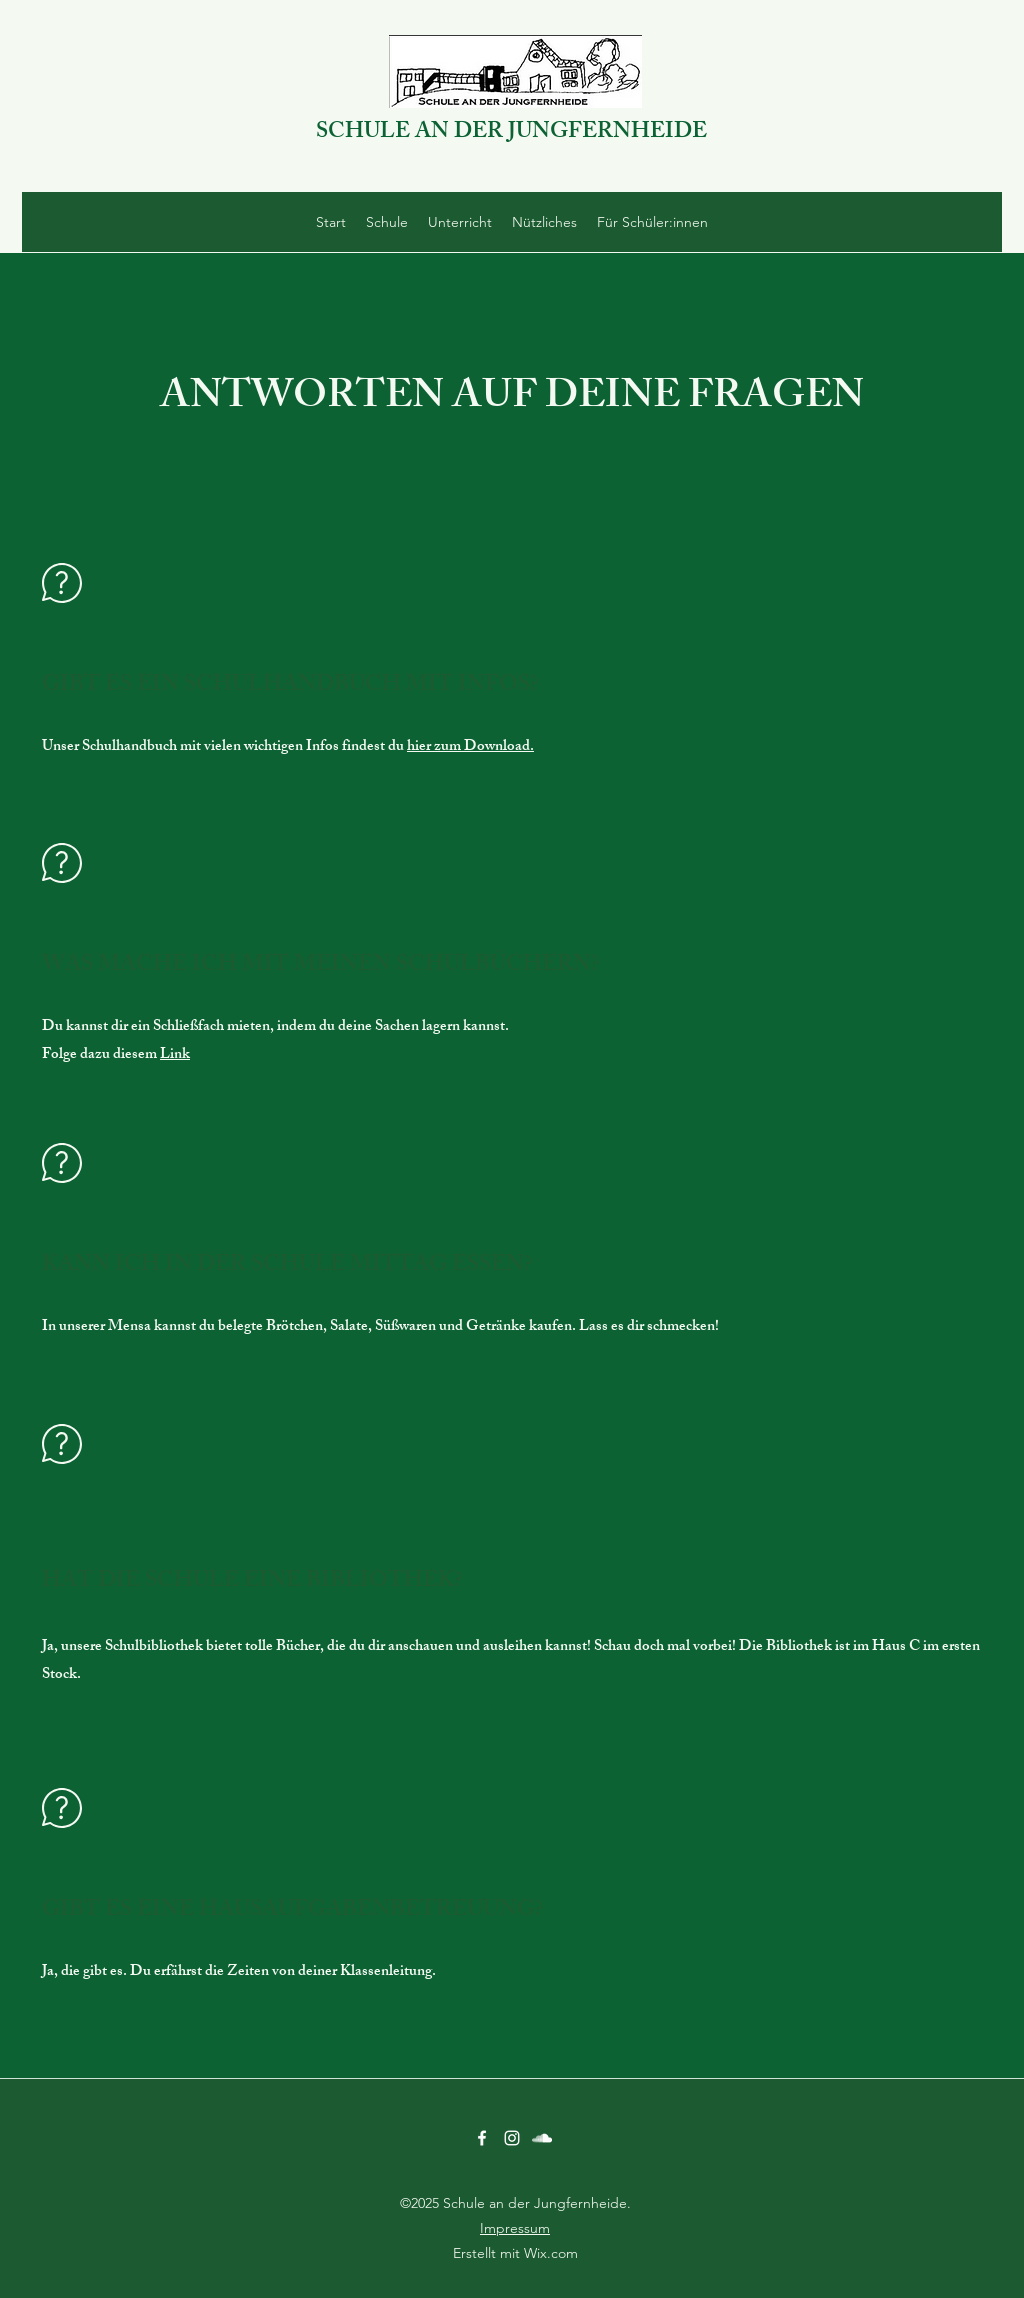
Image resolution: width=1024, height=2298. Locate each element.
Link (175, 1055)
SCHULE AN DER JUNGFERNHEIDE (511, 133)
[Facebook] (482, 2138)
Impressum (515, 2228)
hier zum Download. (470, 747)
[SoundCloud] (542, 2138)
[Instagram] (512, 2138)
